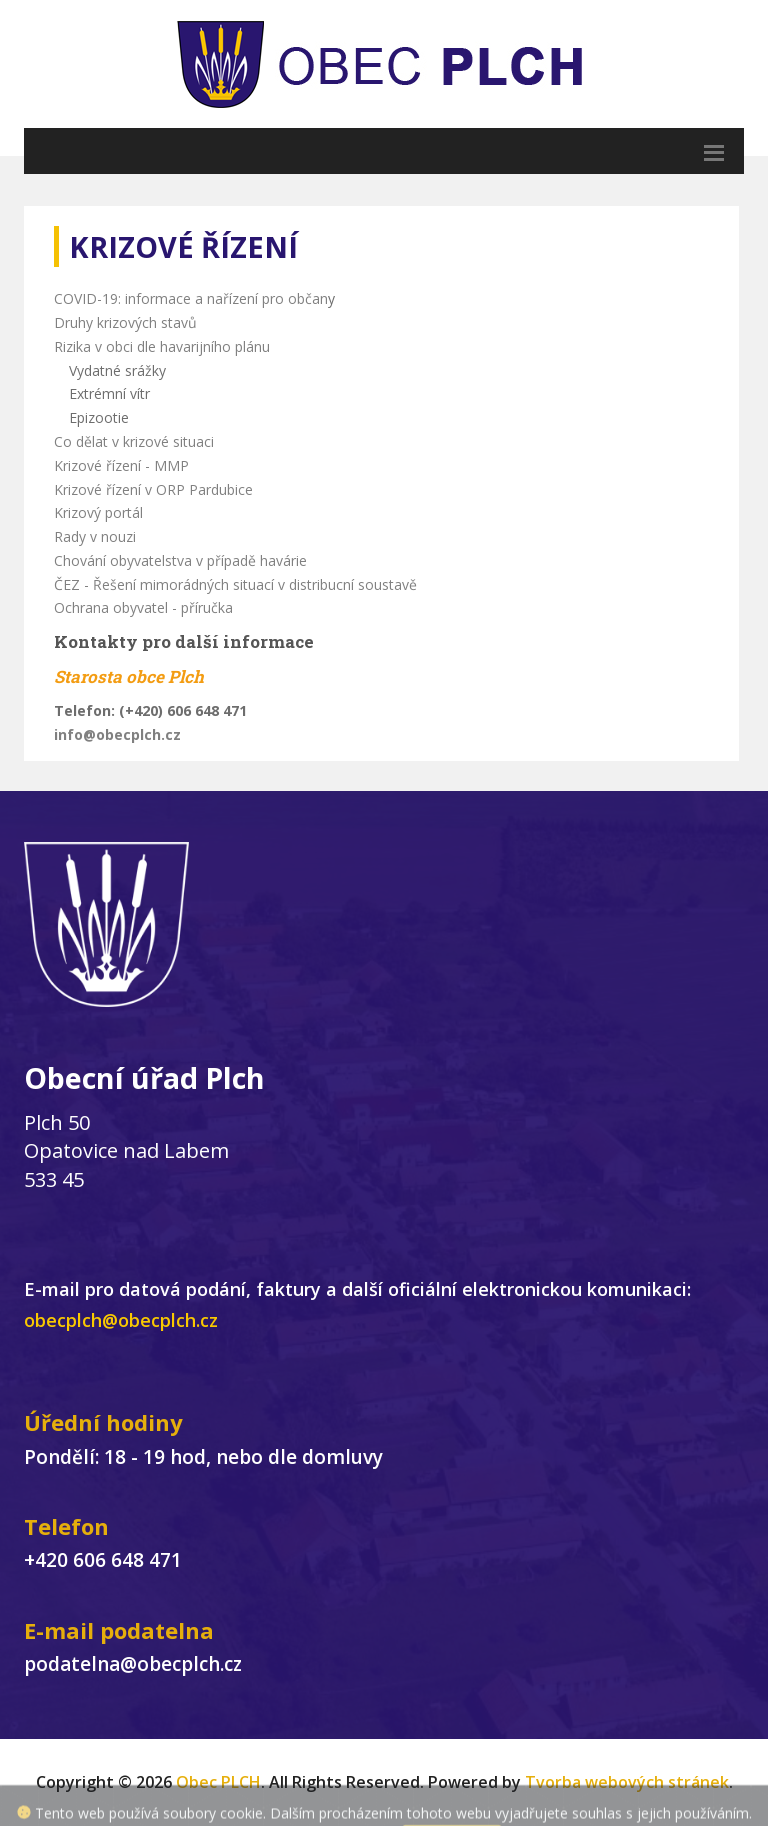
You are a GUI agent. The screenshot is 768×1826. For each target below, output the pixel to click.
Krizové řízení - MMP (121, 465)
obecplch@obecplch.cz (121, 1320)
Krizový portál (98, 512)
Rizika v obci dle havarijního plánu (162, 346)
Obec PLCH (218, 1782)
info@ (75, 734)
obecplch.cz (138, 734)
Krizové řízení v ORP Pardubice (153, 489)
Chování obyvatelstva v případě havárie (180, 560)
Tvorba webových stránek (627, 1782)
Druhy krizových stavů (125, 322)
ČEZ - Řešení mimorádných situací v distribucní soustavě (235, 584)
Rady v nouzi (95, 536)
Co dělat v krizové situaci (134, 441)
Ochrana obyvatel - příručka (143, 607)
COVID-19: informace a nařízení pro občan (191, 298)
